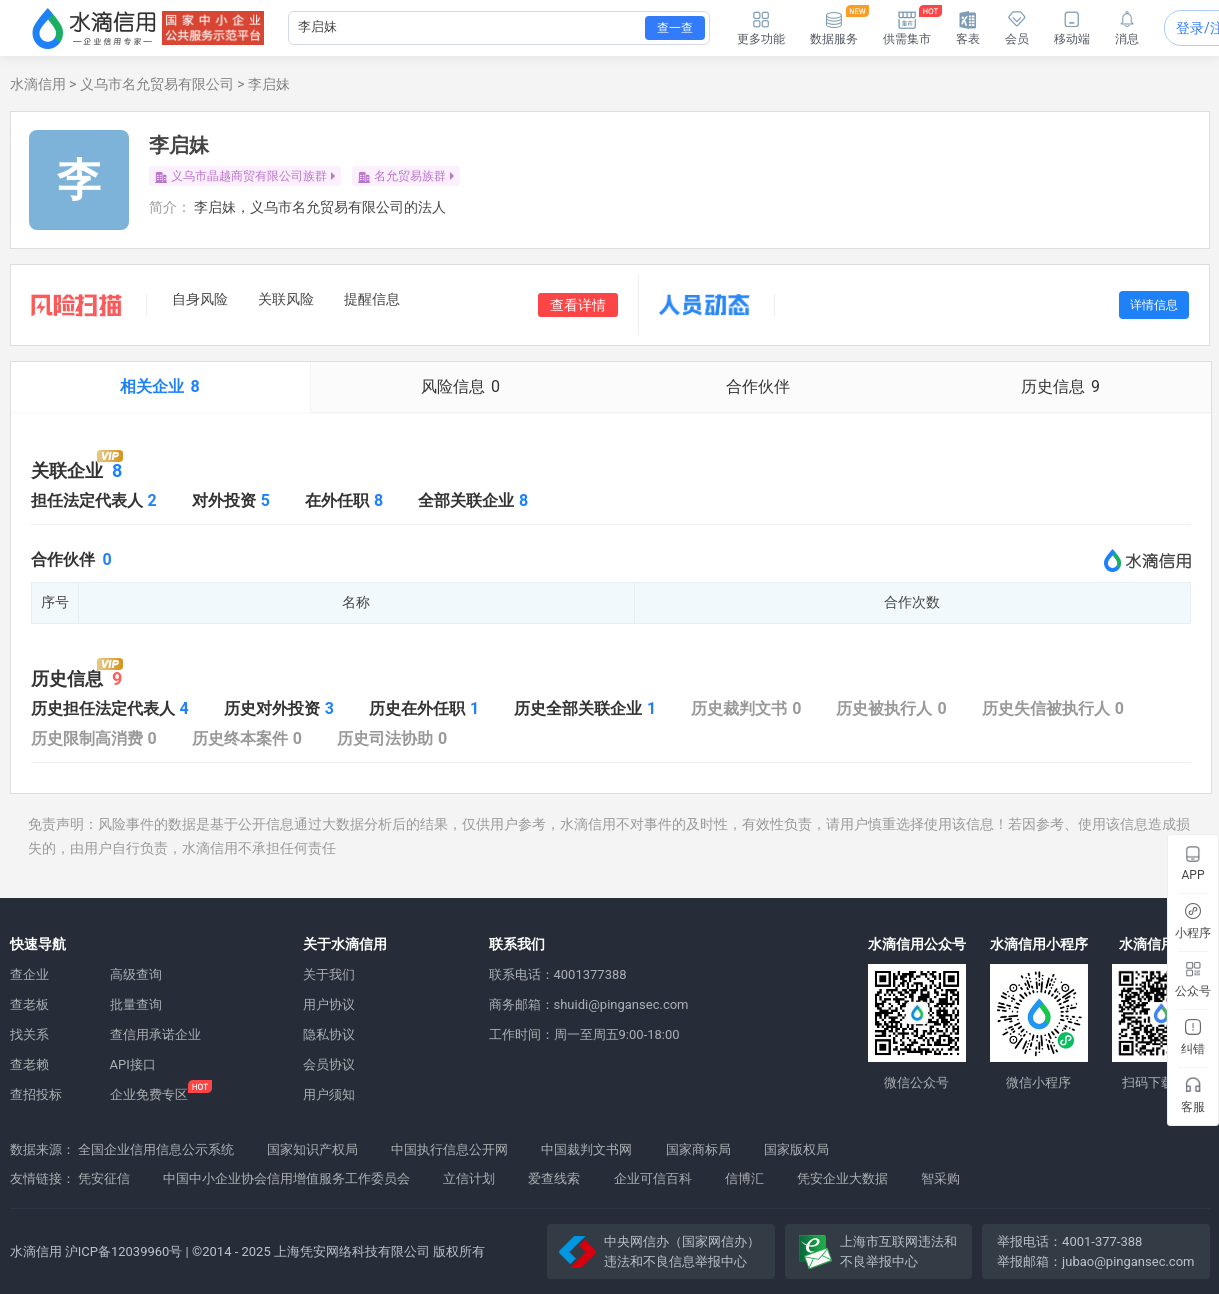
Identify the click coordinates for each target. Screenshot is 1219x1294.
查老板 (29, 1004)
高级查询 (136, 974)
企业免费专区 (149, 1094)
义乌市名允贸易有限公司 (157, 84)
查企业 (29, 974)
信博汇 (744, 1178)
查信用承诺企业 (155, 1034)
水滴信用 (38, 84)
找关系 (29, 1034)
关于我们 (329, 974)
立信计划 (469, 1178)
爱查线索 (554, 1178)
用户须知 (329, 1094)
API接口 (133, 1064)
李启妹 (269, 84)
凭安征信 (104, 1178)
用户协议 (329, 1004)
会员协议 (329, 1064)
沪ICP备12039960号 (124, 1251)
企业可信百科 (653, 1178)
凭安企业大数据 (842, 1178)
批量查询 (136, 1004)
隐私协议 (329, 1034)
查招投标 (36, 1094)
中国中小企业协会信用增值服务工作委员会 (286, 1178)
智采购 (940, 1178)
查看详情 (578, 305)
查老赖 (29, 1064)
